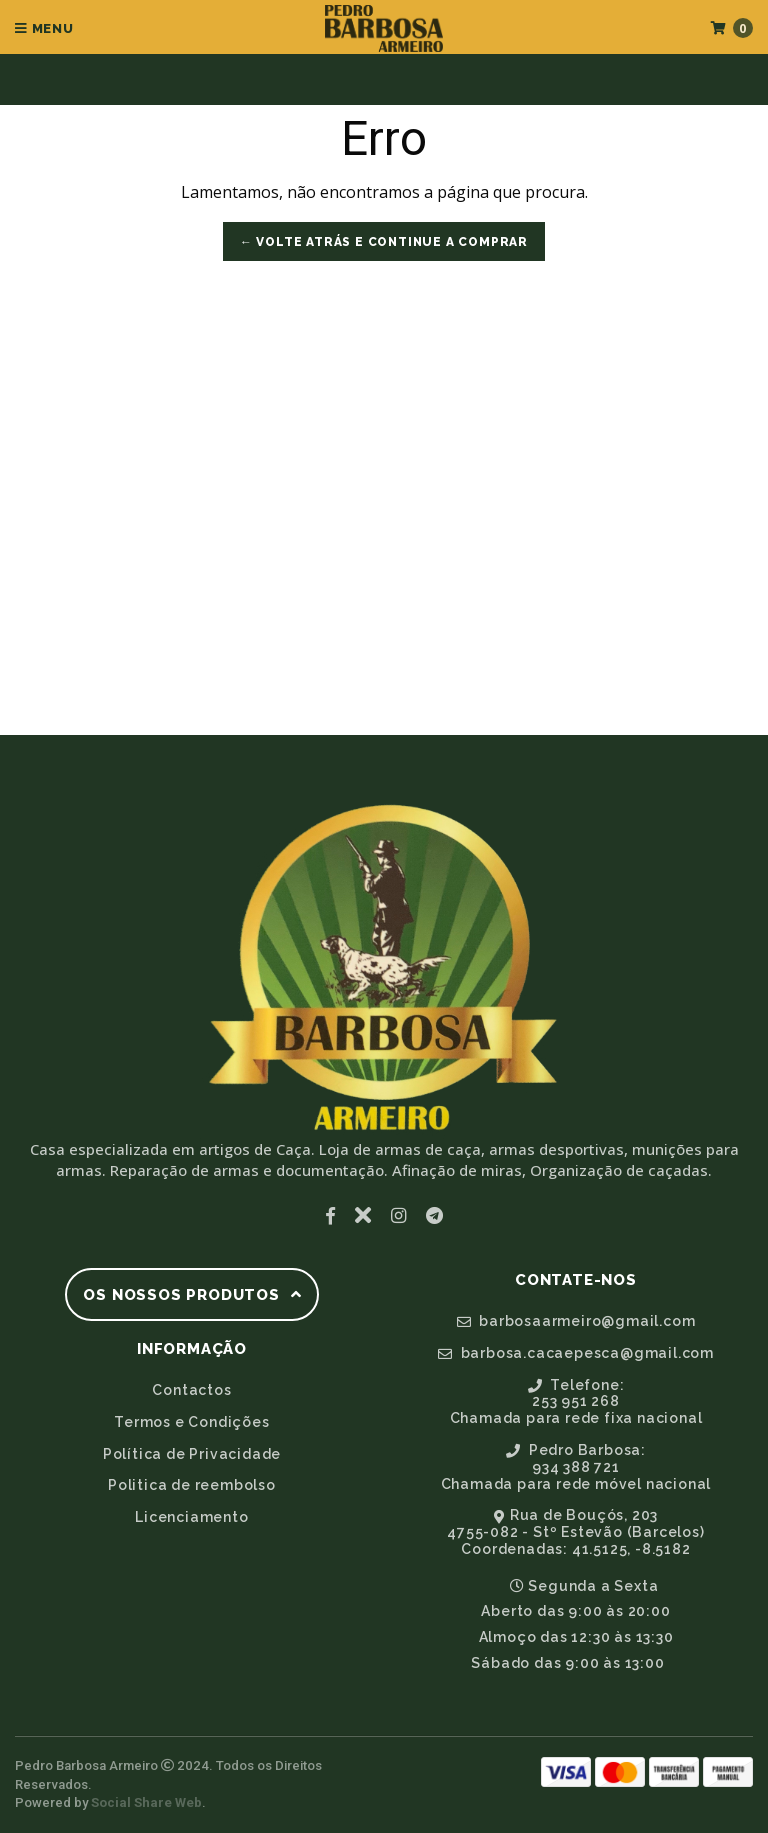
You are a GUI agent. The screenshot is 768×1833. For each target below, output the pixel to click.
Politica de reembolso (192, 1485)
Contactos (191, 1390)
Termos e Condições (191, 1422)
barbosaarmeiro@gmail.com (576, 1321)
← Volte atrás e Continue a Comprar (384, 242)
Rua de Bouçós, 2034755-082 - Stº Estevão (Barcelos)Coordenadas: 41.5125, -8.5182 (575, 1532)
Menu (44, 28)
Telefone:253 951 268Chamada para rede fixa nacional (576, 1402)
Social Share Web (146, 1802)
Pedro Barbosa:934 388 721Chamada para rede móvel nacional (576, 1467)
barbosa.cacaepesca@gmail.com (576, 1353)
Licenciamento (191, 1517)
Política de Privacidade (192, 1454)
